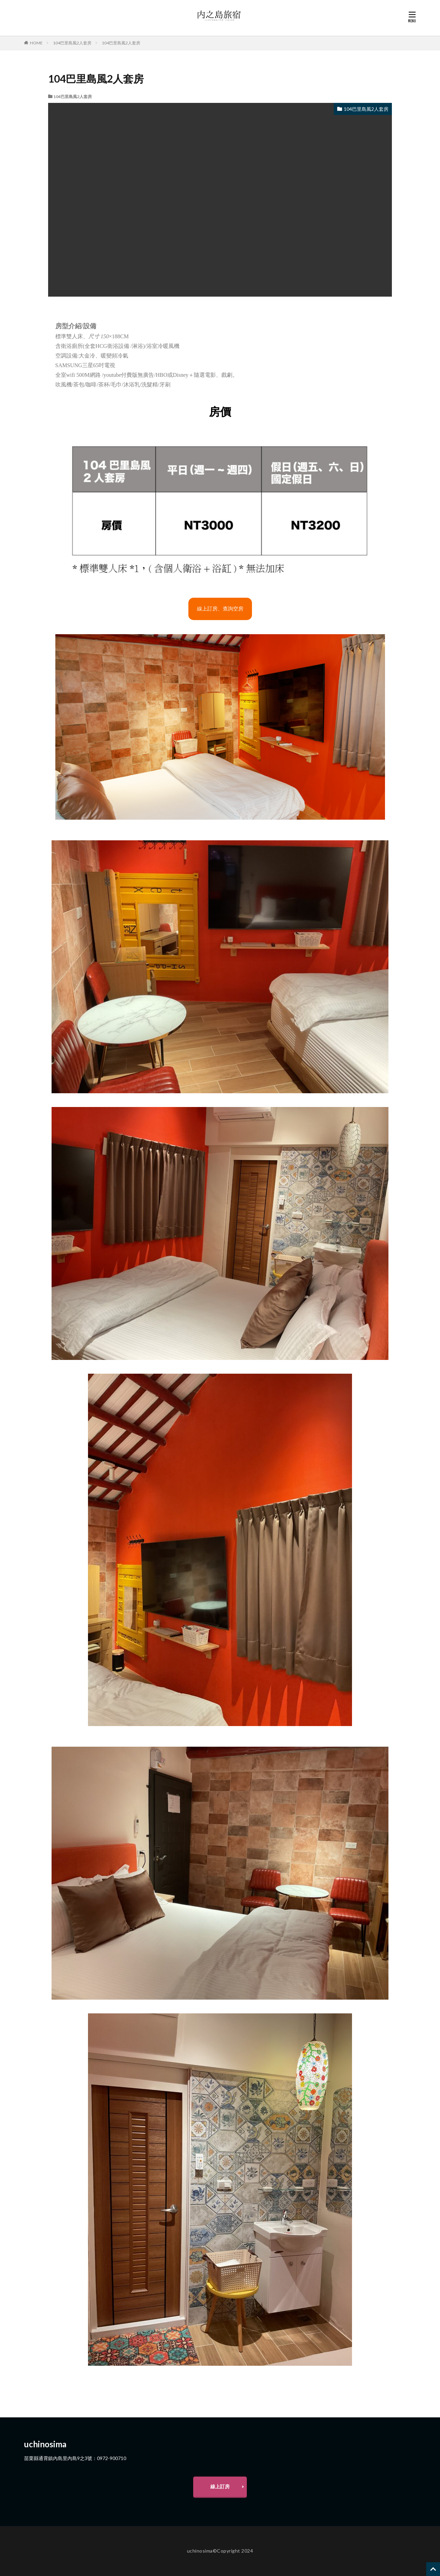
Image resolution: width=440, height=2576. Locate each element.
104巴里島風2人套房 (72, 42)
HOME (36, 43)
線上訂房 (220, 2486)
